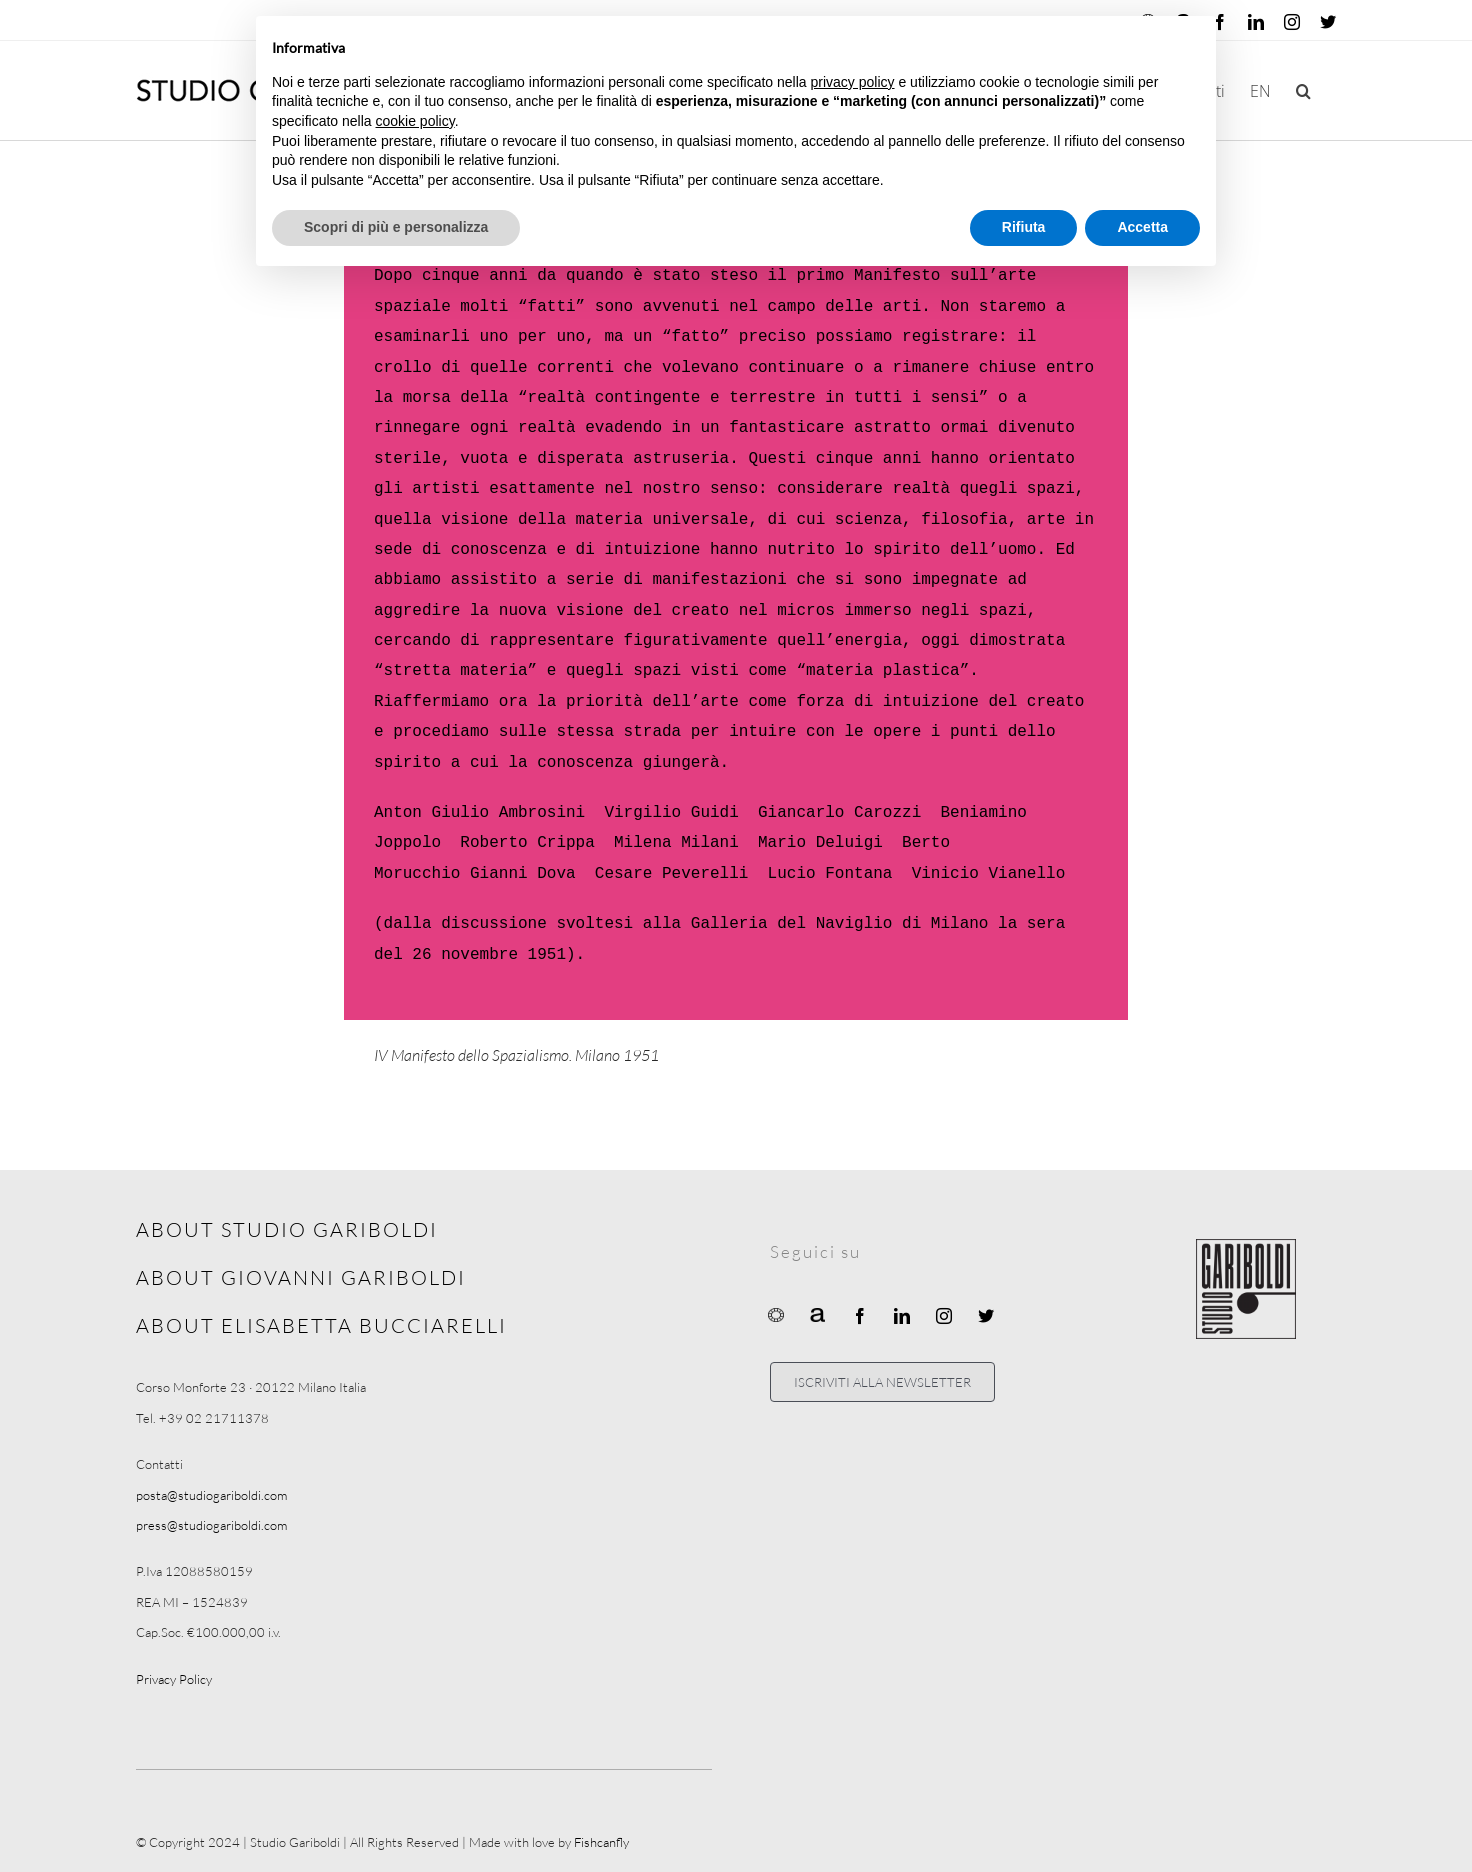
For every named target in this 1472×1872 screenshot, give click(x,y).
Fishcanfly (601, 1842)
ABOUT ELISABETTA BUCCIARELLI (321, 1325)
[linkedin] (902, 1316)
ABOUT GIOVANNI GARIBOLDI (301, 1277)
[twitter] (986, 1316)
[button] (1303, 90)
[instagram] (944, 1316)
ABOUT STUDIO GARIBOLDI (287, 1229)
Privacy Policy (174, 1679)
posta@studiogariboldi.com (211, 1495)
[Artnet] (818, 1314)
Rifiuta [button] (1024, 227)
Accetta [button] (1142, 227)
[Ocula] (776, 1314)
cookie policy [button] (415, 121)
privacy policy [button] (853, 82)
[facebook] (860, 1316)
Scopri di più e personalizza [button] (396, 227)
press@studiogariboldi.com (211, 1525)
